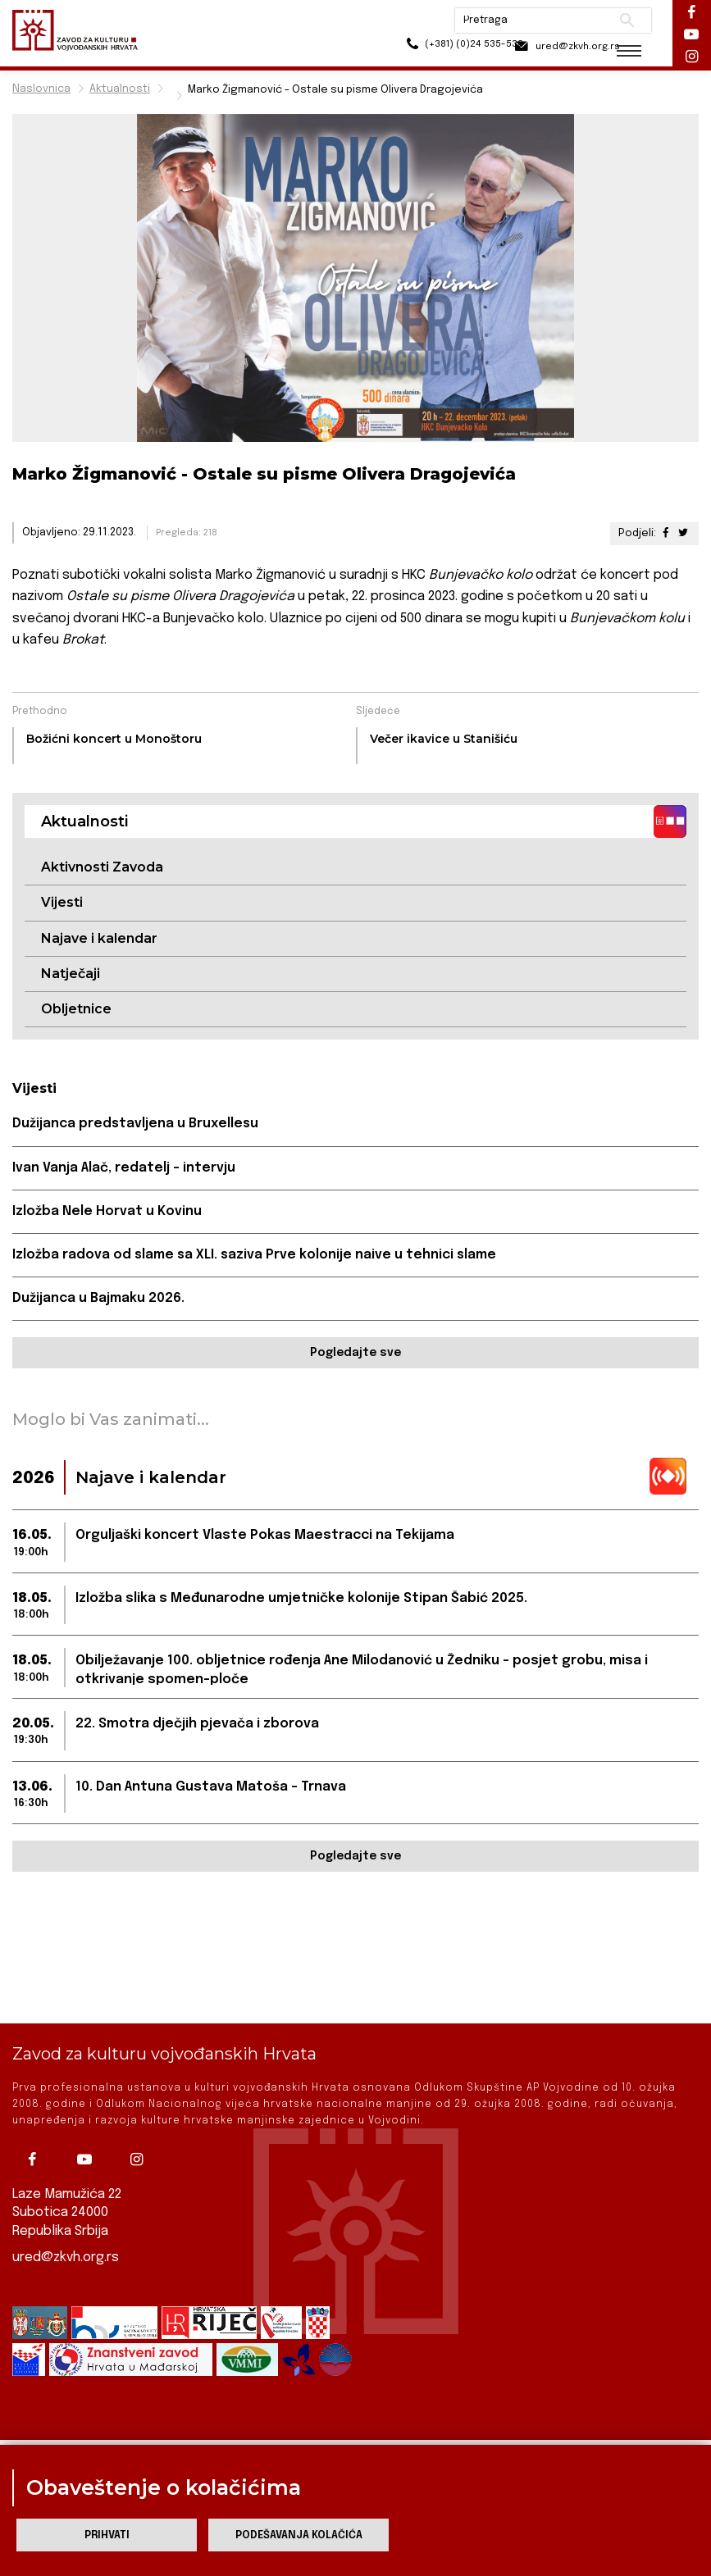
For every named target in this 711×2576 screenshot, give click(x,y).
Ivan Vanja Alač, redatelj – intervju (123, 1169)
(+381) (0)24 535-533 (424, 49)
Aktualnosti (119, 89)
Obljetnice (76, 1009)
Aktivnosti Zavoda (102, 867)
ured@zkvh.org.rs (66, 2257)
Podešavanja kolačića (298, 2535)
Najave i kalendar (99, 938)
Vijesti (62, 903)
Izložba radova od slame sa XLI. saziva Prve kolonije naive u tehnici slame (256, 1256)
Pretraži (613, 20)
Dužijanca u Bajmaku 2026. (98, 1300)
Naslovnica (41, 89)
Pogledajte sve (355, 1354)
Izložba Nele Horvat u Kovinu (107, 1212)
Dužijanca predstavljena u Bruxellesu (136, 1124)
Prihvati (107, 2535)
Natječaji (70, 973)
